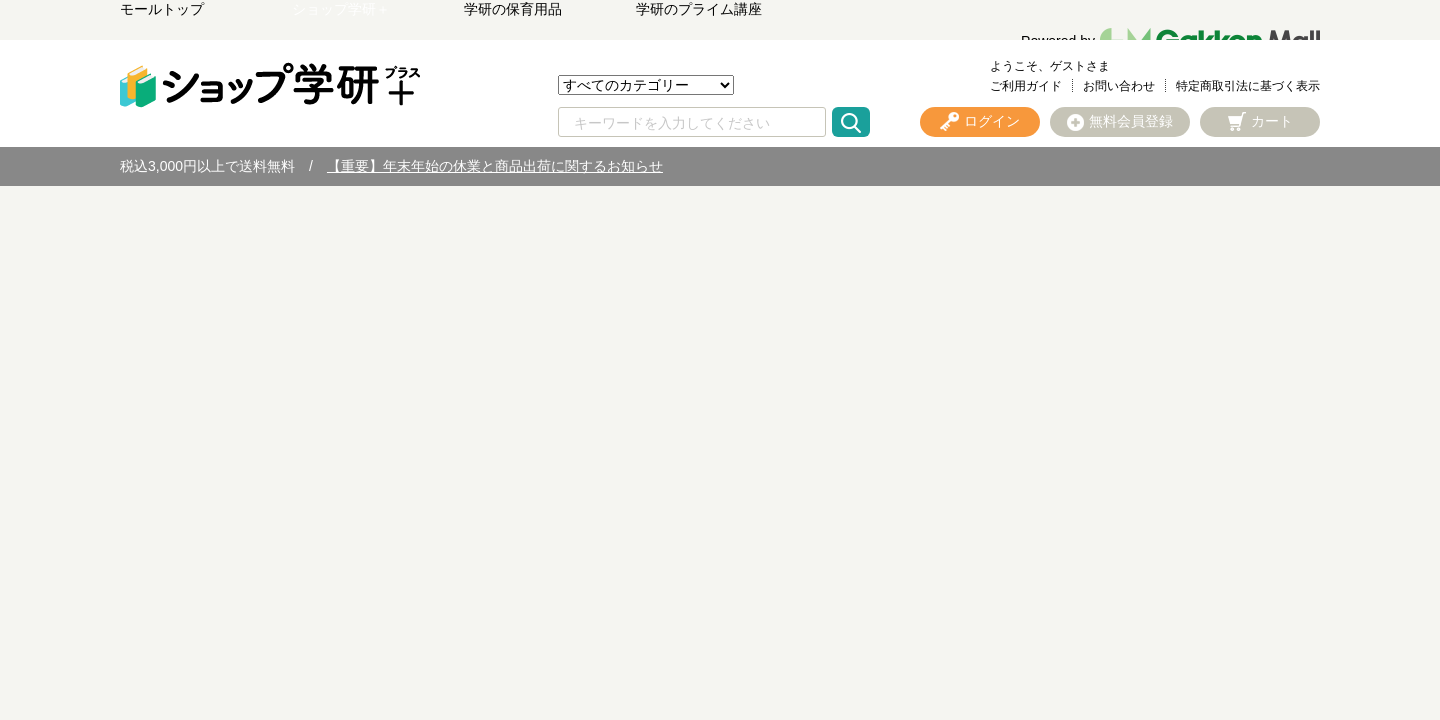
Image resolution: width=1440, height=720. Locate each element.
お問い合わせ (1119, 86)
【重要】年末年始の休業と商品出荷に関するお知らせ (495, 166)
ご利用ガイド (1026, 86)
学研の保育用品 (513, 9)
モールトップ (162, 9)
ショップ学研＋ (341, 9)
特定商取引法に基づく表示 (1248, 86)
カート (1272, 121)
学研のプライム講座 (699, 9)
